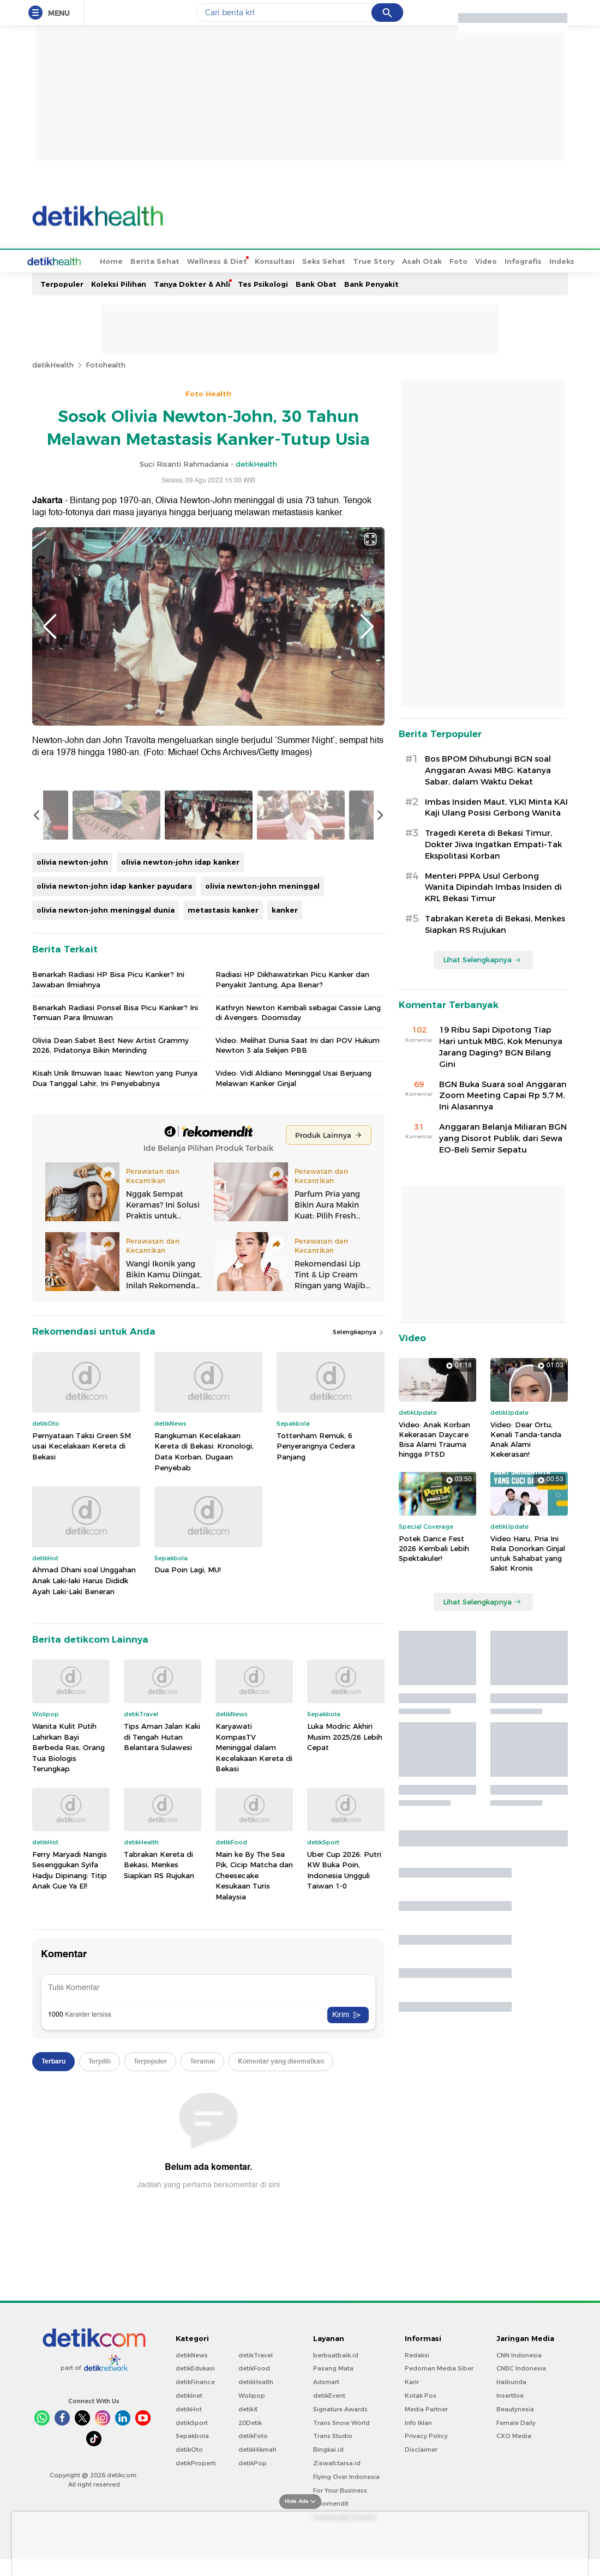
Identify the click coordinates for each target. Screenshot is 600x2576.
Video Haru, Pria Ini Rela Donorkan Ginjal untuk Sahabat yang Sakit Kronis (527, 1552)
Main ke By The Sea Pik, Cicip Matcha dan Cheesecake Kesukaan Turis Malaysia (254, 2174)
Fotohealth (105, 363)
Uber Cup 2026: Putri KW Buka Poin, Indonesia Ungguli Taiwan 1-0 (344, 2169)
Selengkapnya (359, 1631)
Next (367, 625)
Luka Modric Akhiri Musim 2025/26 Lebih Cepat (344, 2036)
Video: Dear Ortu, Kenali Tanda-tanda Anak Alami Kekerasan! (525, 1438)
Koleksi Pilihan (118, 283)
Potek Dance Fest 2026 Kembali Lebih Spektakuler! (434, 1547)
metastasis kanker (223, 1209)
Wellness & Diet (176, 260)
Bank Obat (316, 283)
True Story (332, 260)
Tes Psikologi (263, 283)
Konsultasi (234, 260)
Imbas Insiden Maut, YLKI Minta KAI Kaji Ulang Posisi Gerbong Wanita (496, 806)
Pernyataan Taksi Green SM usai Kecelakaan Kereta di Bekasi (81, 1745)
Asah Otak (381, 260)
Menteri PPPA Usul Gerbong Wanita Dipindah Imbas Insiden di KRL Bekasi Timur (493, 886)
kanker (285, 1209)
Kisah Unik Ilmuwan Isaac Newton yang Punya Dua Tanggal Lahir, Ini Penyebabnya (114, 1377)
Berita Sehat (114, 260)
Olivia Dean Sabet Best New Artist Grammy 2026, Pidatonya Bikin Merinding (110, 1344)
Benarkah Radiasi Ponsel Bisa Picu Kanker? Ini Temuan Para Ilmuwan (115, 1311)
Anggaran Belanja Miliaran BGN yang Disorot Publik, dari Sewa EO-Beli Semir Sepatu (503, 1137)
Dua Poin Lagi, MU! (187, 1869)
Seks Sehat (282, 260)
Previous (49, 625)
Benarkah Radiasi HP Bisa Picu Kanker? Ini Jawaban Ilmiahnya (108, 1278)
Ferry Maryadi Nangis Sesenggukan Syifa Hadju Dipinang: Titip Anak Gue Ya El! (69, 2169)
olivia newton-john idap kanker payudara (114, 1185)
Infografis (482, 260)
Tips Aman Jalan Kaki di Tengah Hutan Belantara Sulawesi (162, 2036)
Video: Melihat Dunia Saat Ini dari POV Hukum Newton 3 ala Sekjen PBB (297, 1344)
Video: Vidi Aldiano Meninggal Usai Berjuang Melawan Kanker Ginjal (293, 1377)
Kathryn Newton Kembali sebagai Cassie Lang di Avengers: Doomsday (298, 1311)
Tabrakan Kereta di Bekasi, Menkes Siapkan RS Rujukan (159, 2164)
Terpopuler (61, 283)
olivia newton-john (72, 1161)
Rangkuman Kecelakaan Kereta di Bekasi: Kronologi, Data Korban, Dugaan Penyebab (204, 1750)
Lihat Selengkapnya (482, 958)
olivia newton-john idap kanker (180, 1161)
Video (445, 260)
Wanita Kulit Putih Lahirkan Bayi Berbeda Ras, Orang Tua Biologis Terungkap (68, 2046)
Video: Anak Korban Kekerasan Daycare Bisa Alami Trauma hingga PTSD (434, 1438)
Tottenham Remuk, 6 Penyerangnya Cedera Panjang (316, 1745)
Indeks (520, 260)
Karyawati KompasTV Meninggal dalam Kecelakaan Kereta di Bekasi (253, 2046)
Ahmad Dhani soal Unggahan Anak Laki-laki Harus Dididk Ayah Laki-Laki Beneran (84, 1880)
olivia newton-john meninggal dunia (106, 1209)
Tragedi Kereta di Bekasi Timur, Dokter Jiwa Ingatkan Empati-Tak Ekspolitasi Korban (493, 843)
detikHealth (53, 363)
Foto (418, 260)
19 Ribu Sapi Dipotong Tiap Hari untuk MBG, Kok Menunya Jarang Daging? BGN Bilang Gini (500, 1045)
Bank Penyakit (371, 283)
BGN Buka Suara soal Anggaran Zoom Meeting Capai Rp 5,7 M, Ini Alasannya (503, 1094)
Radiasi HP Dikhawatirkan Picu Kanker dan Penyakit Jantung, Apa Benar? (292, 1278)
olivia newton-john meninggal (262, 1185)
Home (70, 260)
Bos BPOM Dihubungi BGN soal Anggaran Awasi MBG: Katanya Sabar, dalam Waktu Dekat (488, 769)
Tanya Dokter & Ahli (192, 283)
